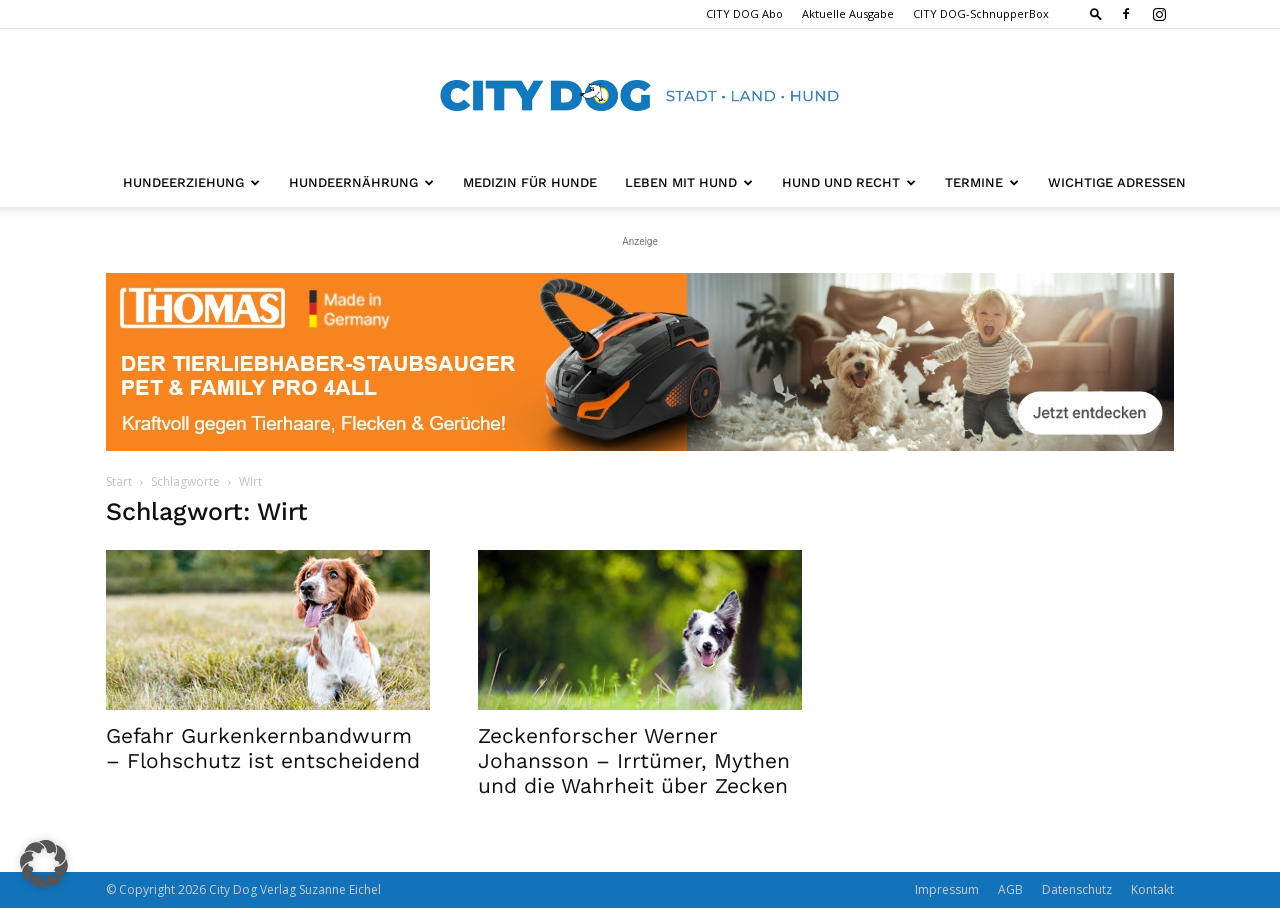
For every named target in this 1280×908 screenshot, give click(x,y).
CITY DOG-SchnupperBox (981, 13)
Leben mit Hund (689, 182)
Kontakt (1152, 889)
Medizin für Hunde (530, 182)
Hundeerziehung (191, 182)
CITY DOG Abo (744, 13)
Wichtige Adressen (1117, 182)
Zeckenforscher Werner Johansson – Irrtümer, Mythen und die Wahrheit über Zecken (634, 760)
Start (119, 481)
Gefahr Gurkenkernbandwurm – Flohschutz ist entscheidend (263, 748)
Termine (982, 182)
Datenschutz (1077, 889)
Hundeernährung (361, 182)
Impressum (947, 889)
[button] (1096, 13)
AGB (1010, 889)
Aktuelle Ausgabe (848, 13)
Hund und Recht (849, 182)
